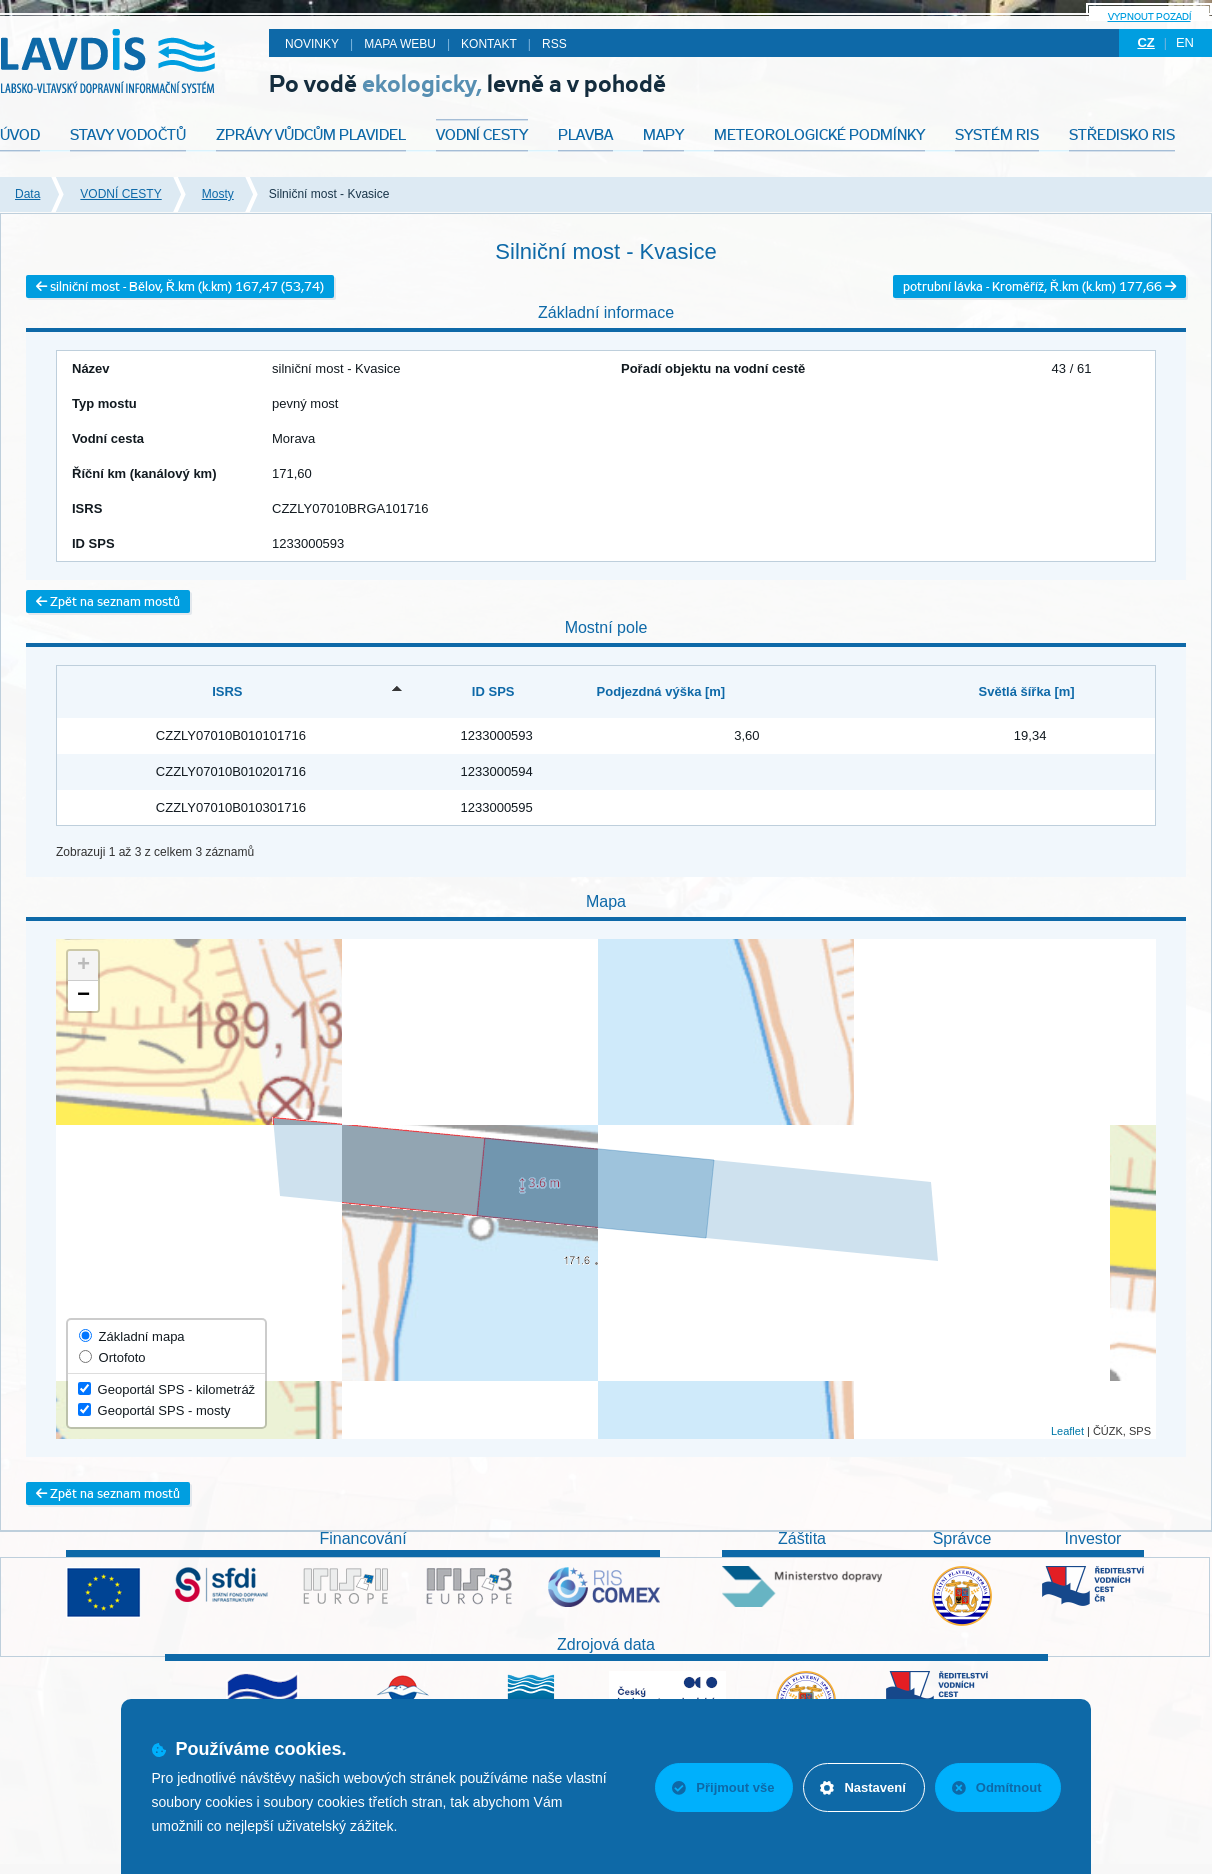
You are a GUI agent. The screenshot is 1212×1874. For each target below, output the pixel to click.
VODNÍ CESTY (120, 194)
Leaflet (1067, 1431)
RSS (554, 44)
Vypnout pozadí (1149, 16)
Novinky (312, 44)
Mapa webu (400, 44)
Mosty (218, 194)
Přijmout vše (723, 1787)
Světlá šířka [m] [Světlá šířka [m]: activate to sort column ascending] (1027, 691)
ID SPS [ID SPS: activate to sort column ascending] (493, 691)
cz (1145, 42)
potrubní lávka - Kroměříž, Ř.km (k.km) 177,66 (1039, 286)
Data (27, 194)
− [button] (83, 996)
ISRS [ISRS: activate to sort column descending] (227, 691)
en (1185, 42)
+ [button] (83, 966)
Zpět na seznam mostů (108, 601)
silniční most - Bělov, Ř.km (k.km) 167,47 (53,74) (180, 286)
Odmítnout (997, 1787)
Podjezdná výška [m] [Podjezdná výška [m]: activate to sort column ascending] (661, 691)
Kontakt (489, 44)
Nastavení (862, 1787)
